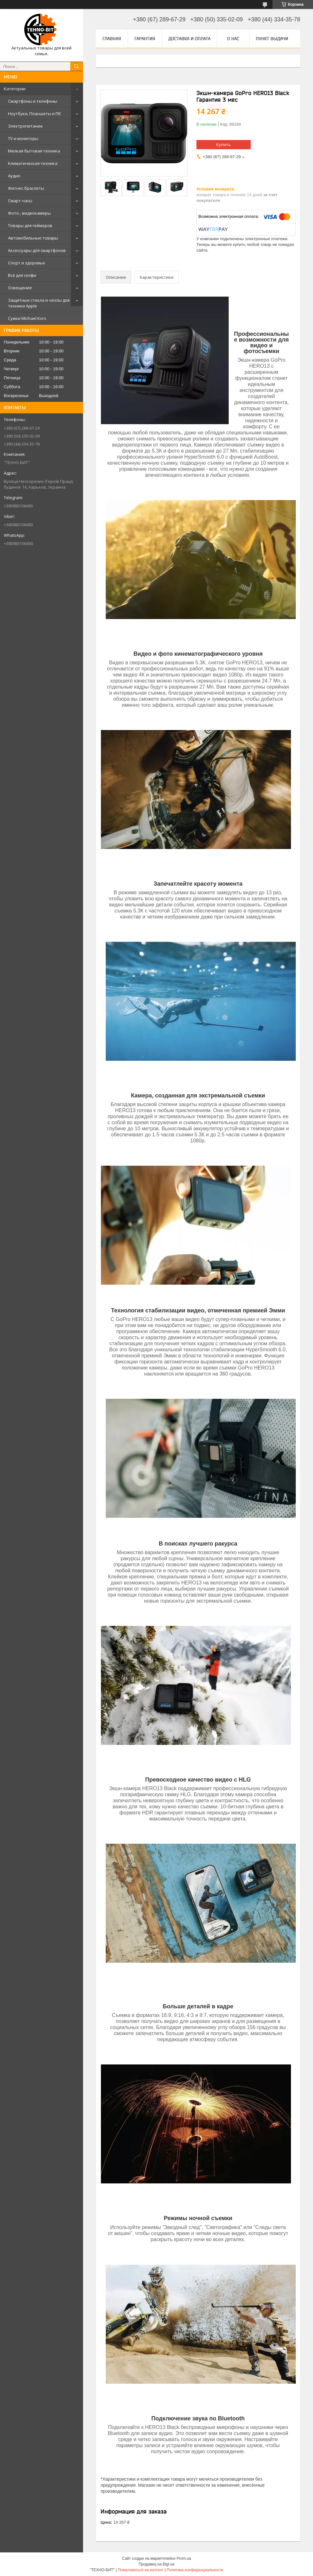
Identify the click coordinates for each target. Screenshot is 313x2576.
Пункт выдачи (272, 38)
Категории (15, 89)
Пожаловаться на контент (141, 2570)
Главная (112, 38)
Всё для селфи (22, 275)
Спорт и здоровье (26, 263)
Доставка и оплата (189, 38)
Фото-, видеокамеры (29, 213)
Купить (223, 144)
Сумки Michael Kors (27, 318)
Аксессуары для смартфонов (37, 250)
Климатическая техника (32, 163)
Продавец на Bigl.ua (156, 2564)
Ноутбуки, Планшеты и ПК (34, 113)
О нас (233, 38)
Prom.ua (184, 2558)
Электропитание (25, 126)
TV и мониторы (23, 138)
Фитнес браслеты (26, 188)
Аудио (14, 176)
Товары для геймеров (30, 225)
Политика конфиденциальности (195, 2570)
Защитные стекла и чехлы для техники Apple (39, 303)
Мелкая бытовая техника (34, 151)
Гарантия (144, 38)
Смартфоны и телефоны (32, 101)
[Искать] (76, 66)
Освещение (20, 288)
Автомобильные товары (33, 238)
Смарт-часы (20, 200)
